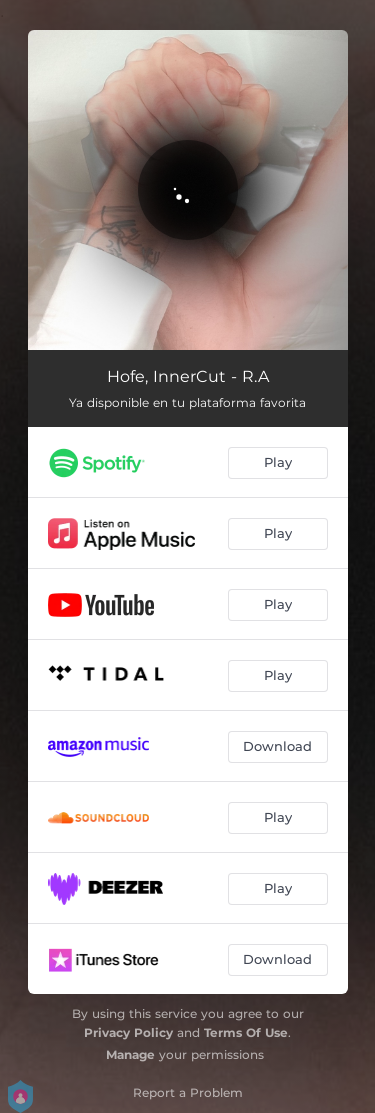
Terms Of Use (246, 1032)
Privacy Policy (128, 1032)
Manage (130, 1054)
